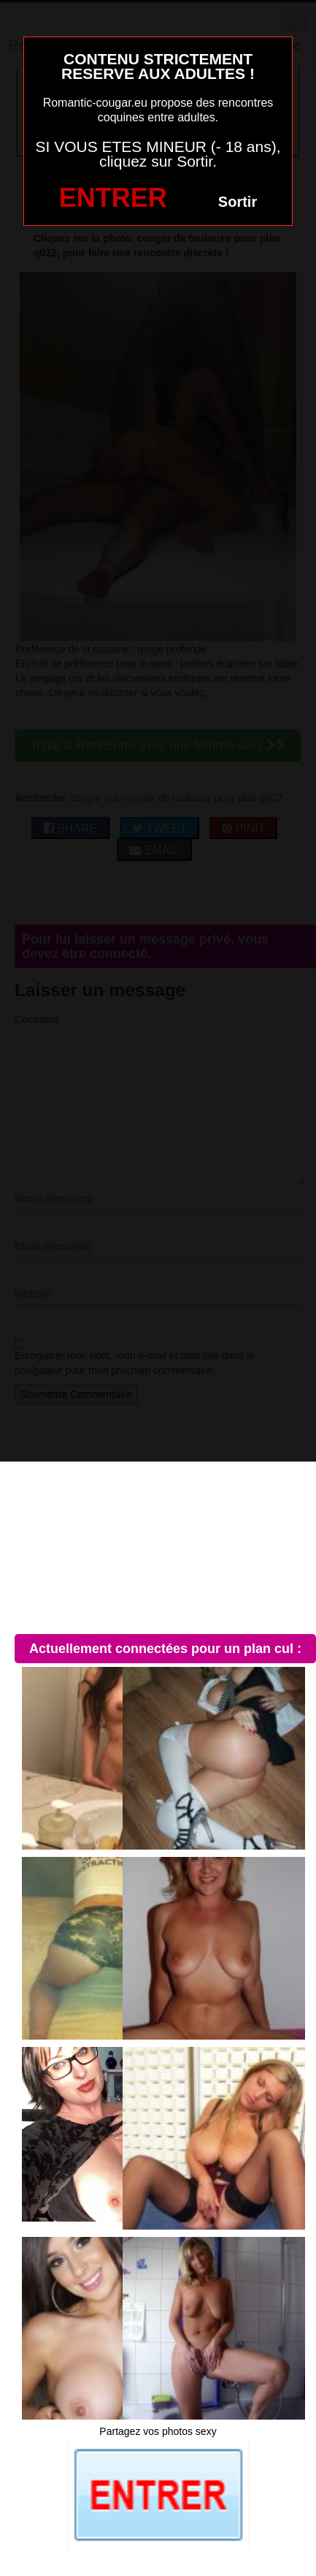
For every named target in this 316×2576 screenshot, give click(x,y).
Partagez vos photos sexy (157, 2431)
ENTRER (113, 198)
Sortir (237, 202)
